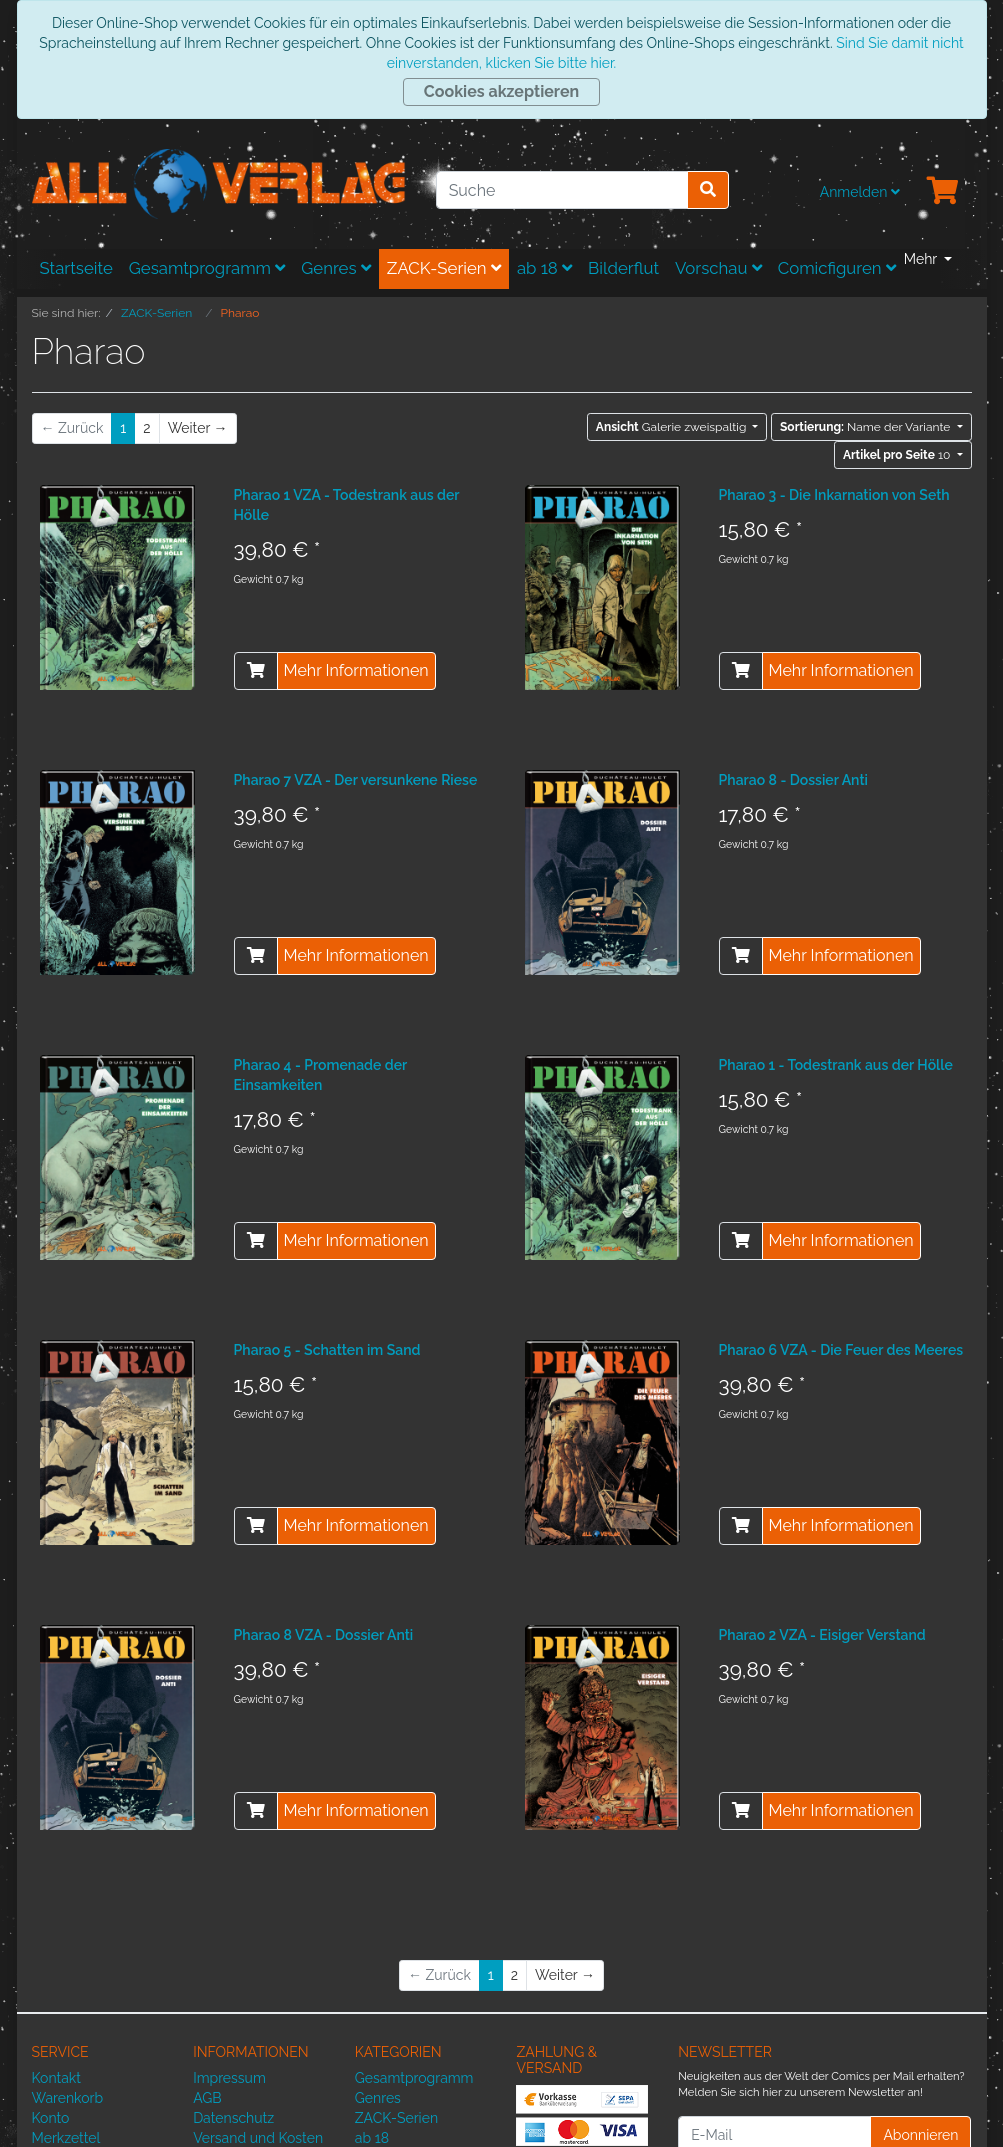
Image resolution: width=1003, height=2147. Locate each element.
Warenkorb (68, 2098)
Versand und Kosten (258, 2138)
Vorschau (718, 268)
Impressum (229, 2078)
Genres (336, 268)
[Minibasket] (943, 192)
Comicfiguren (837, 268)
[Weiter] (198, 428)
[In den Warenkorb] (256, 671)
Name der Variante (866, 427)
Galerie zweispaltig (673, 427)
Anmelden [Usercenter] (860, 192)
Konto (51, 2118)
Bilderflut (623, 268)
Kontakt (56, 2078)
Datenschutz (233, 2118)
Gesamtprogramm (207, 268)
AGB (207, 2098)
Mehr (922, 259)
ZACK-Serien (444, 268)
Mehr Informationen (356, 670)
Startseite (76, 268)
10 (898, 455)
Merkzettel (66, 2138)
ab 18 (544, 268)
